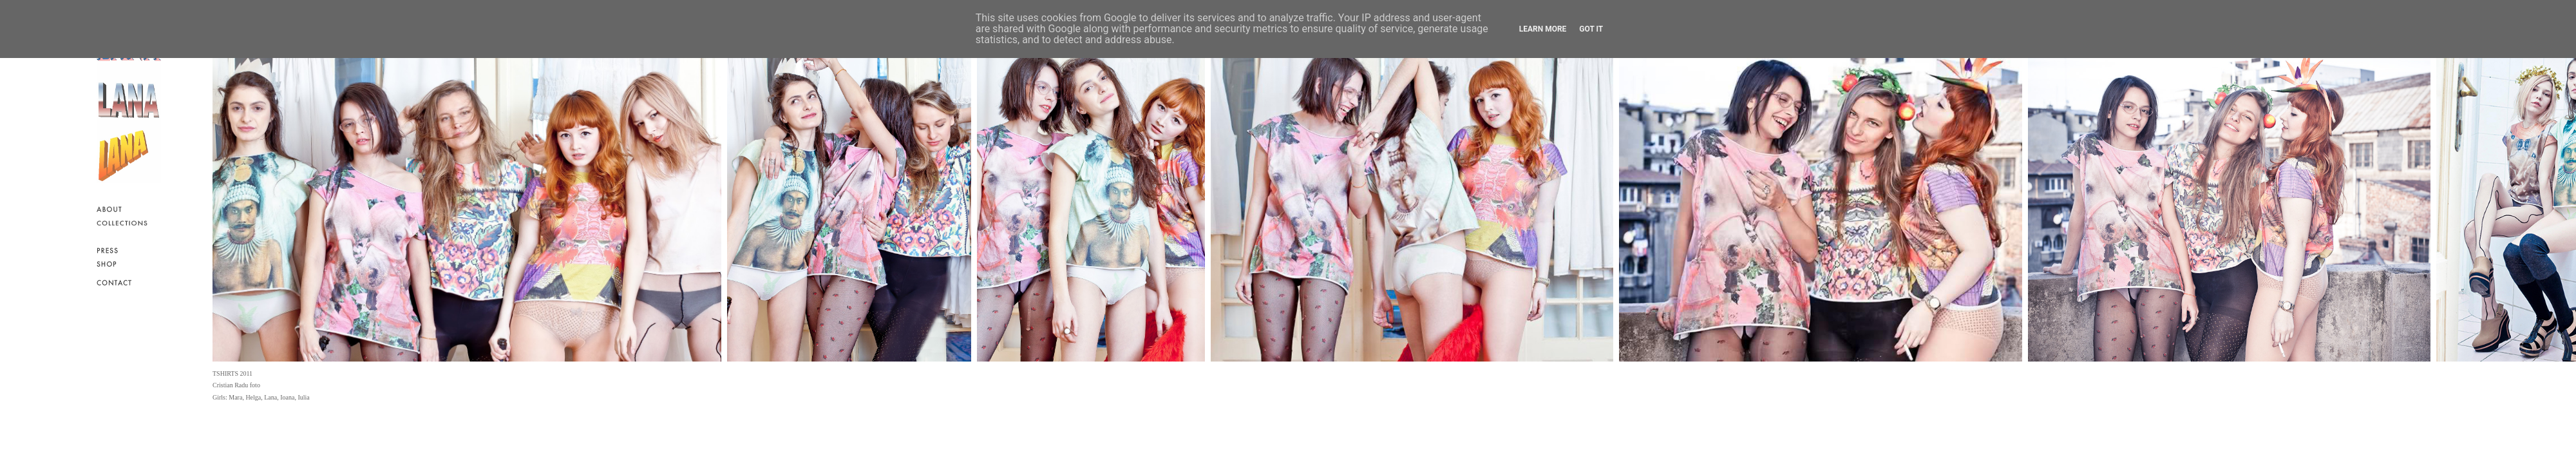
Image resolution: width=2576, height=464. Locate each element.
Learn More (1543, 29)
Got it (1591, 29)
